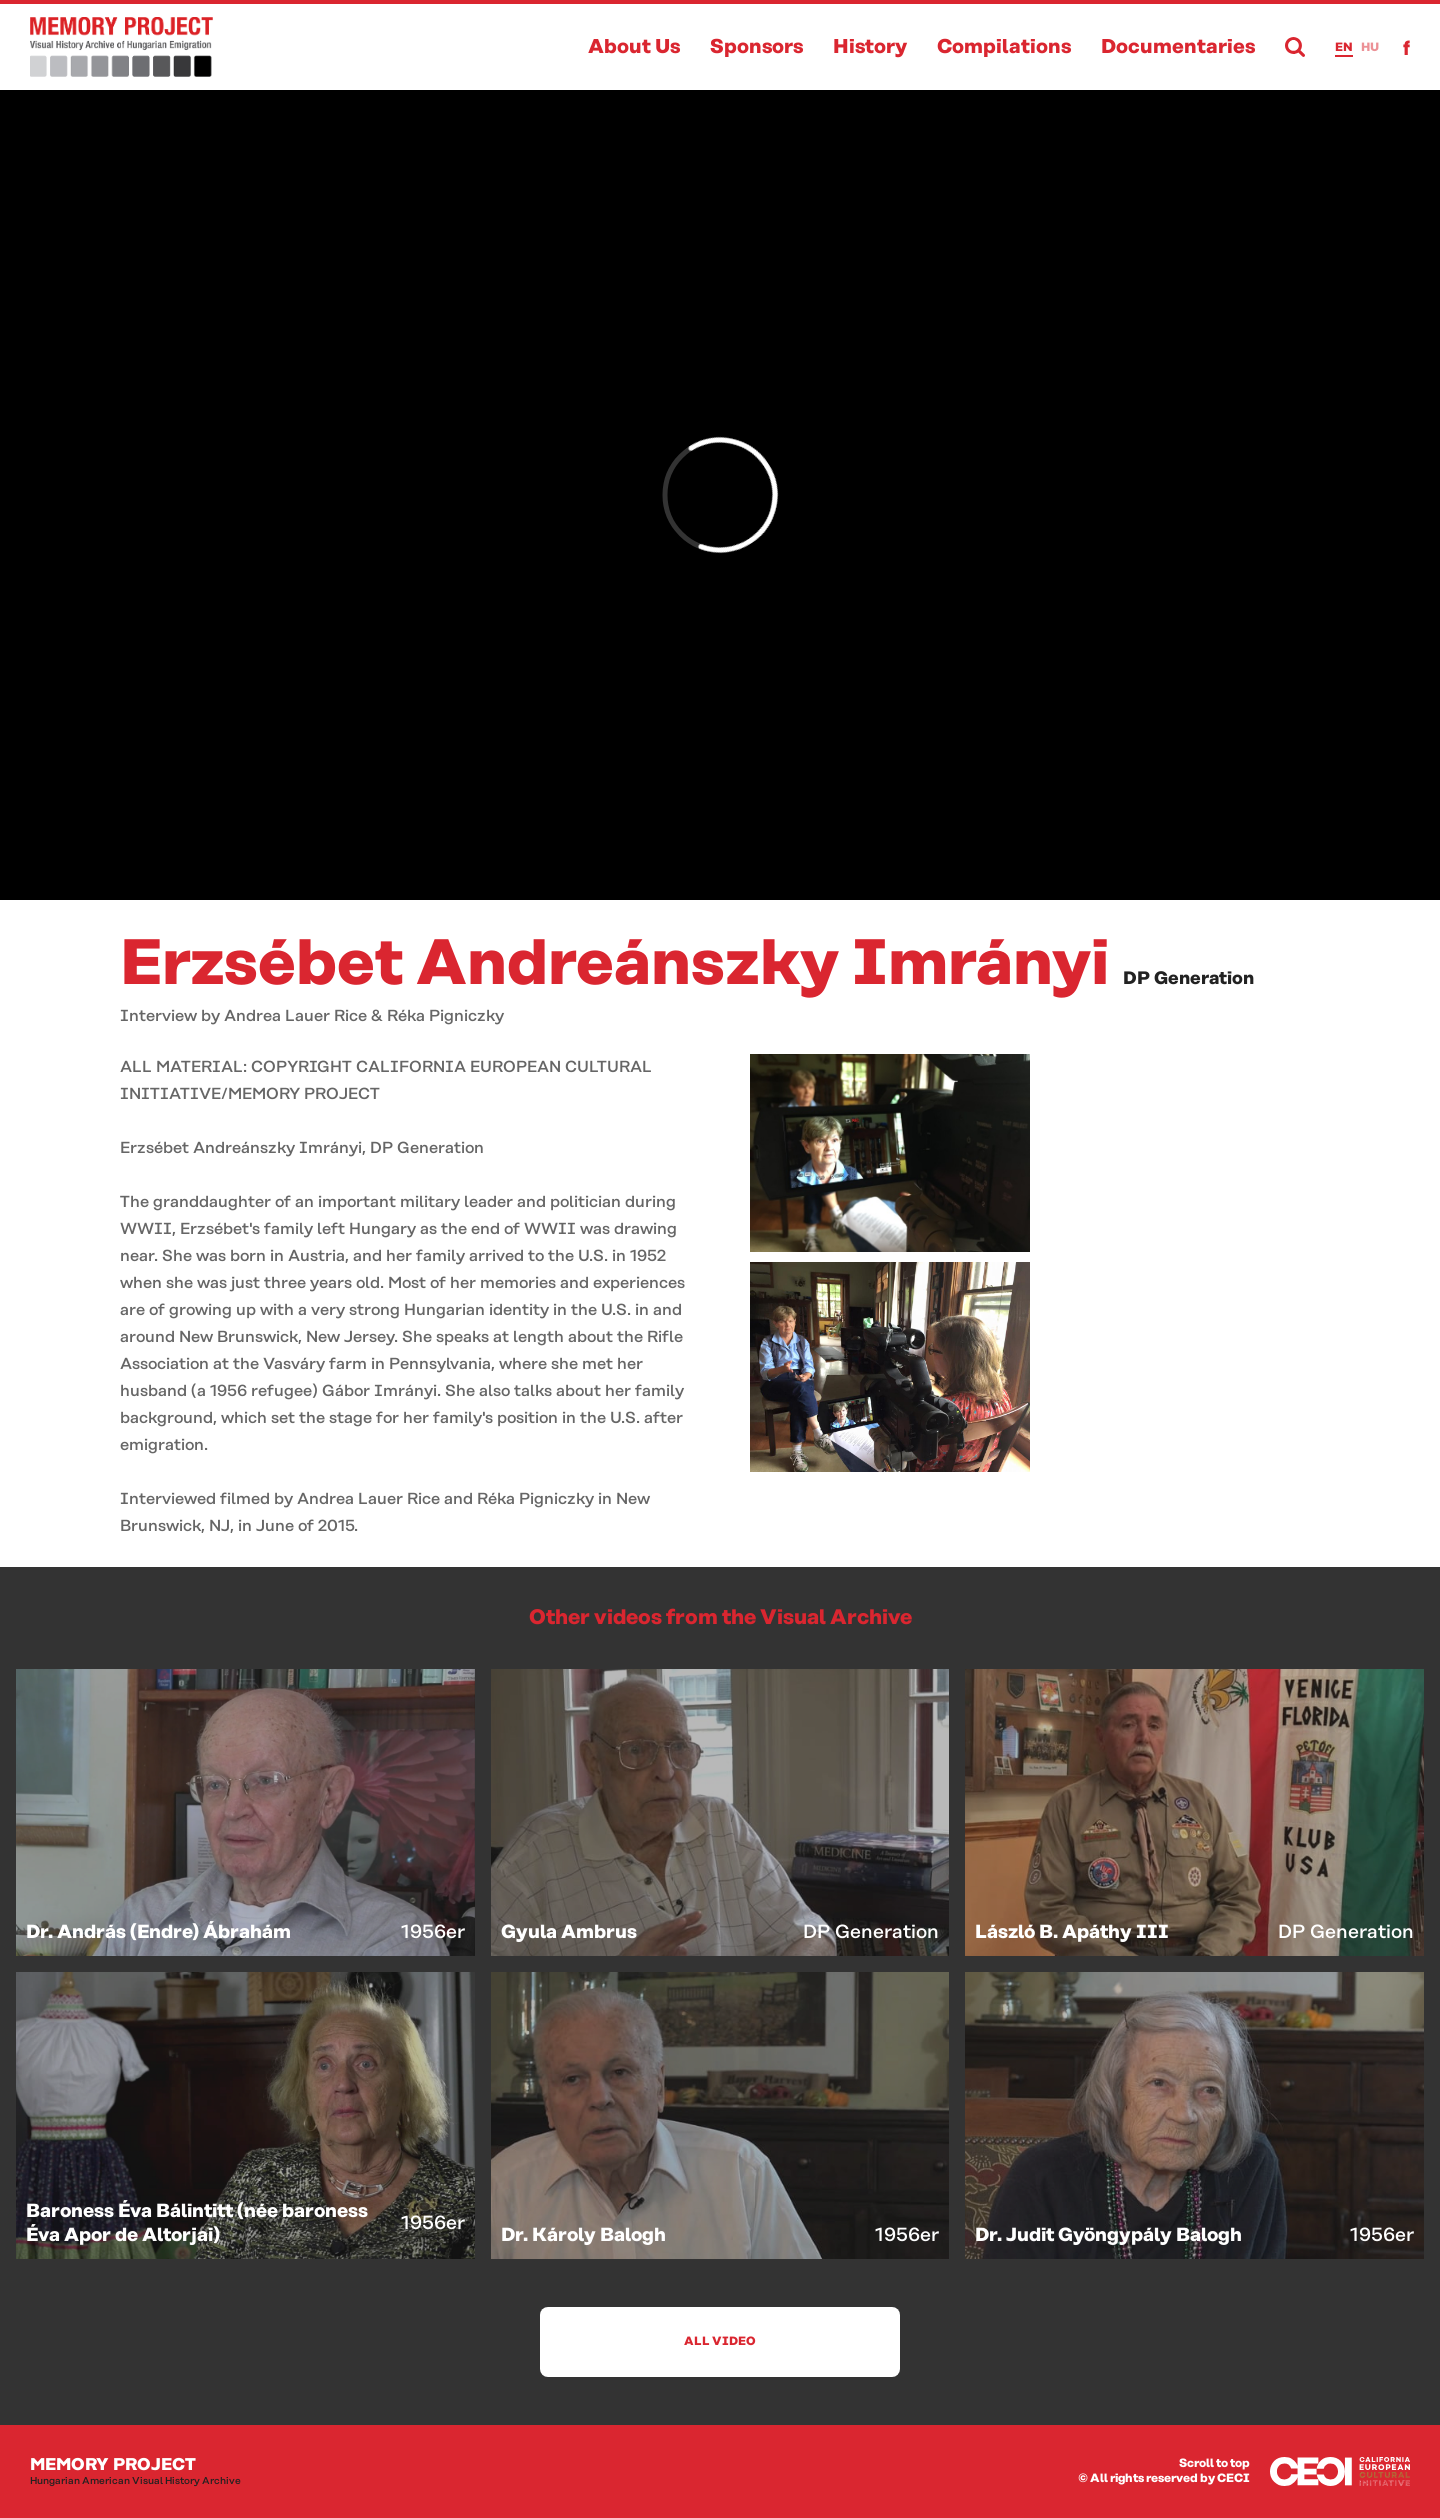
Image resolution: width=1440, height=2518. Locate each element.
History (870, 47)
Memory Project (135, 2472)
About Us (634, 47)
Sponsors (756, 47)
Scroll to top (1214, 2463)
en (1344, 47)
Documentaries (1178, 47)
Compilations (1004, 47)
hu (1370, 47)
